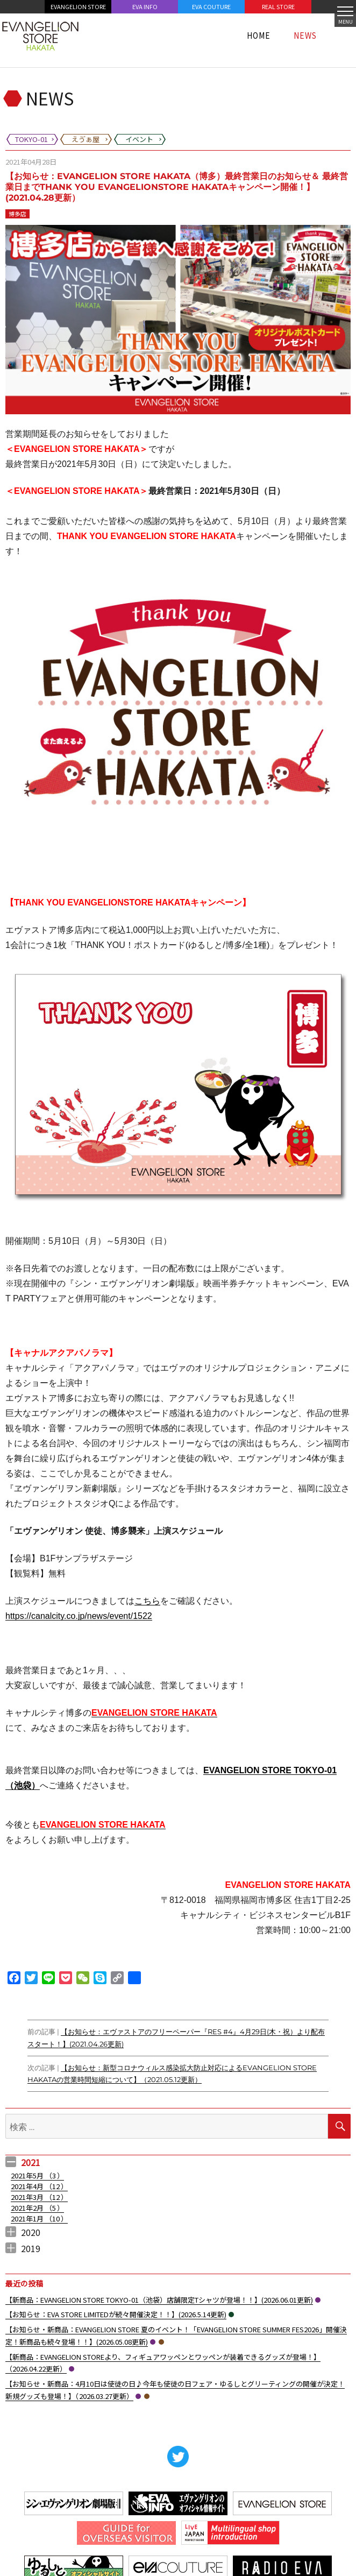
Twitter (178, 2456)
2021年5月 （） (37, 2175)
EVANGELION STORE (78, 6)
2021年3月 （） (39, 2197)
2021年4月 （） (39, 2186)
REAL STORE (278, 6)
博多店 (17, 213)
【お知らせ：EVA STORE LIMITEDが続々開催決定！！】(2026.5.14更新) (115, 2314)
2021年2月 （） (37, 2208)
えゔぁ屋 (161, 2342)
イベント (231, 2314)
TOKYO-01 (318, 2300)
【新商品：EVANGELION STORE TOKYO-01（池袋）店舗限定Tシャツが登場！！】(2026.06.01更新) (159, 2300)
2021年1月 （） (39, 2218)
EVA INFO (145, 6)
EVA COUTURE (211, 6)
